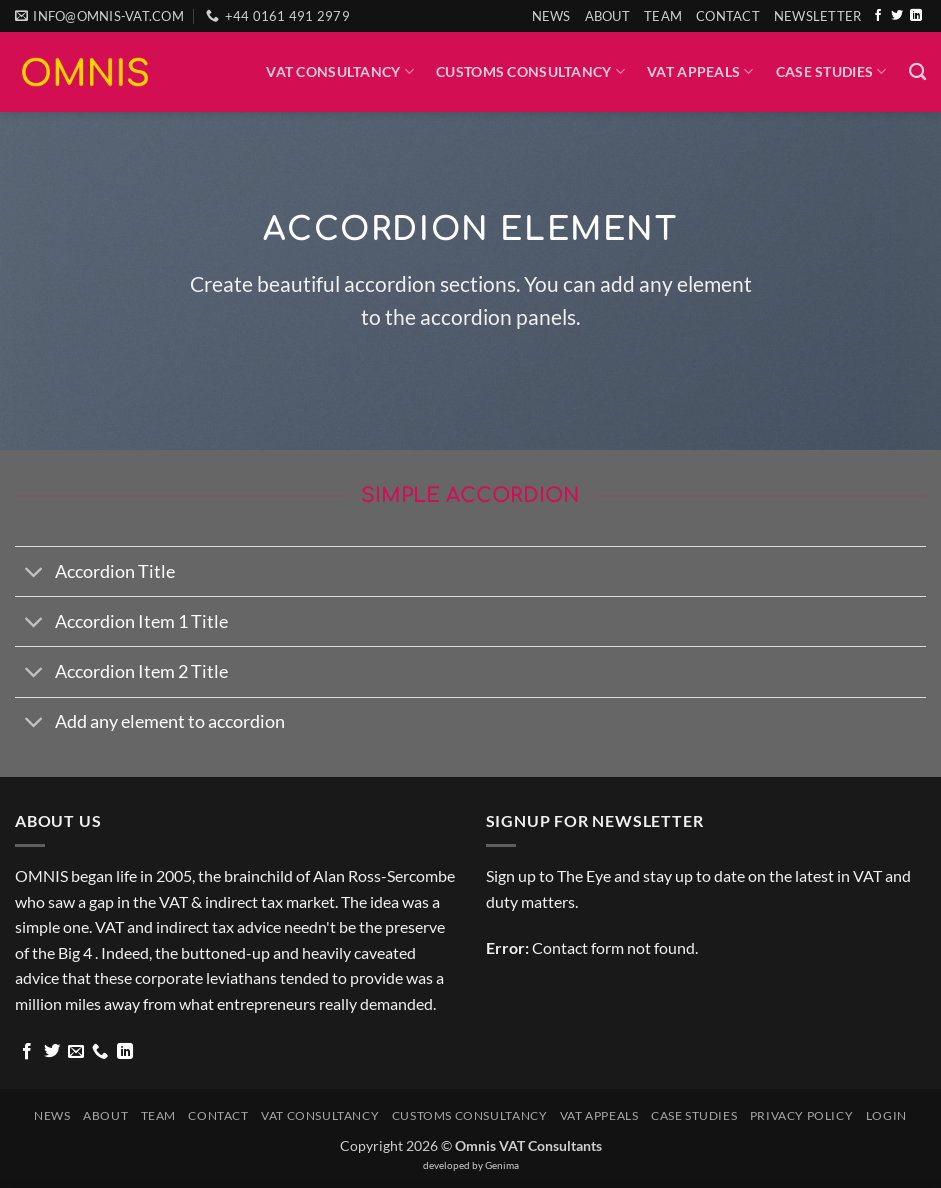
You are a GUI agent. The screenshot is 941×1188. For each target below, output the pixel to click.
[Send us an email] (76, 1052)
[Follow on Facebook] (878, 16)
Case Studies (831, 71)
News (551, 16)
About (607, 16)
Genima (502, 1165)
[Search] (917, 72)
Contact (728, 16)
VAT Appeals (700, 71)
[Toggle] (34, 573)
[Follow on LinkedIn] (916, 16)
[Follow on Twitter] (897, 16)
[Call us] (100, 1052)
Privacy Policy (802, 1115)
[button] (818, 16)
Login (886, 1115)
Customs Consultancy (530, 71)
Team (663, 16)
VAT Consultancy (340, 71)
